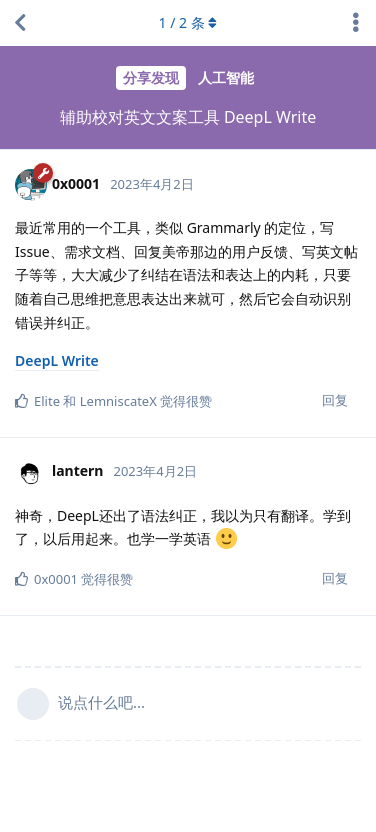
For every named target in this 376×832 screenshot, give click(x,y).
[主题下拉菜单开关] (356, 23)
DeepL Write (57, 360)
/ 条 (188, 22)
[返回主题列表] (20, 23)
